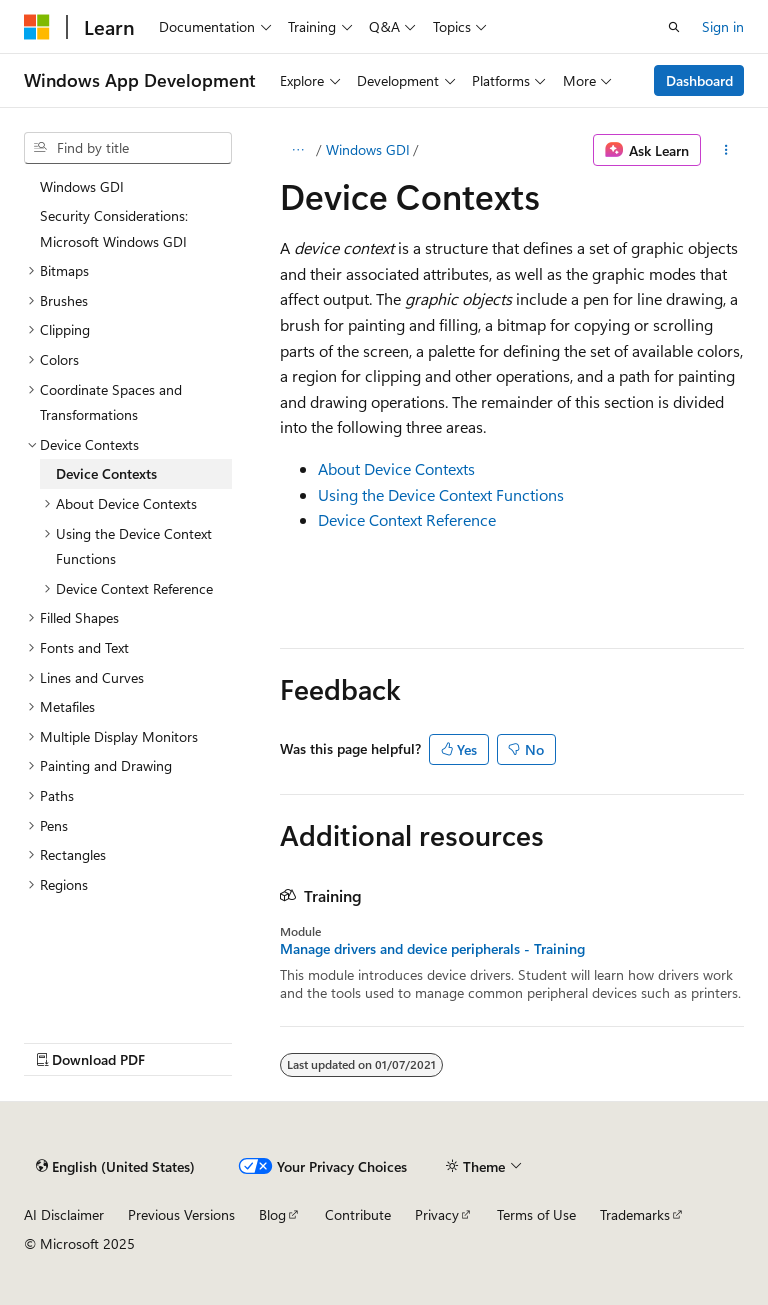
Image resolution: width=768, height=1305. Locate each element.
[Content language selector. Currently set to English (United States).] (115, 1166)
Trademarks (635, 1214)
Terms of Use (536, 1214)
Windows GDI (368, 149)
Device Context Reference (407, 519)
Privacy (437, 1214)
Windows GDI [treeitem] (82, 186)
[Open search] (674, 27)
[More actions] (726, 150)
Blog (272, 1214)
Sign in (723, 26)
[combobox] (128, 148)
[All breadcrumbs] (297, 150)
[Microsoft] (37, 27)
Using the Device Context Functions (441, 494)
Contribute (358, 1214)
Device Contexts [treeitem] (106, 473)
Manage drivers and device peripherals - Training (432, 949)
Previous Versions (181, 1214)
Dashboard (699, 80)
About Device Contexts (396, 468)
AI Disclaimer (64, 1214)
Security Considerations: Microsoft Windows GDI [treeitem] (114, 228)
